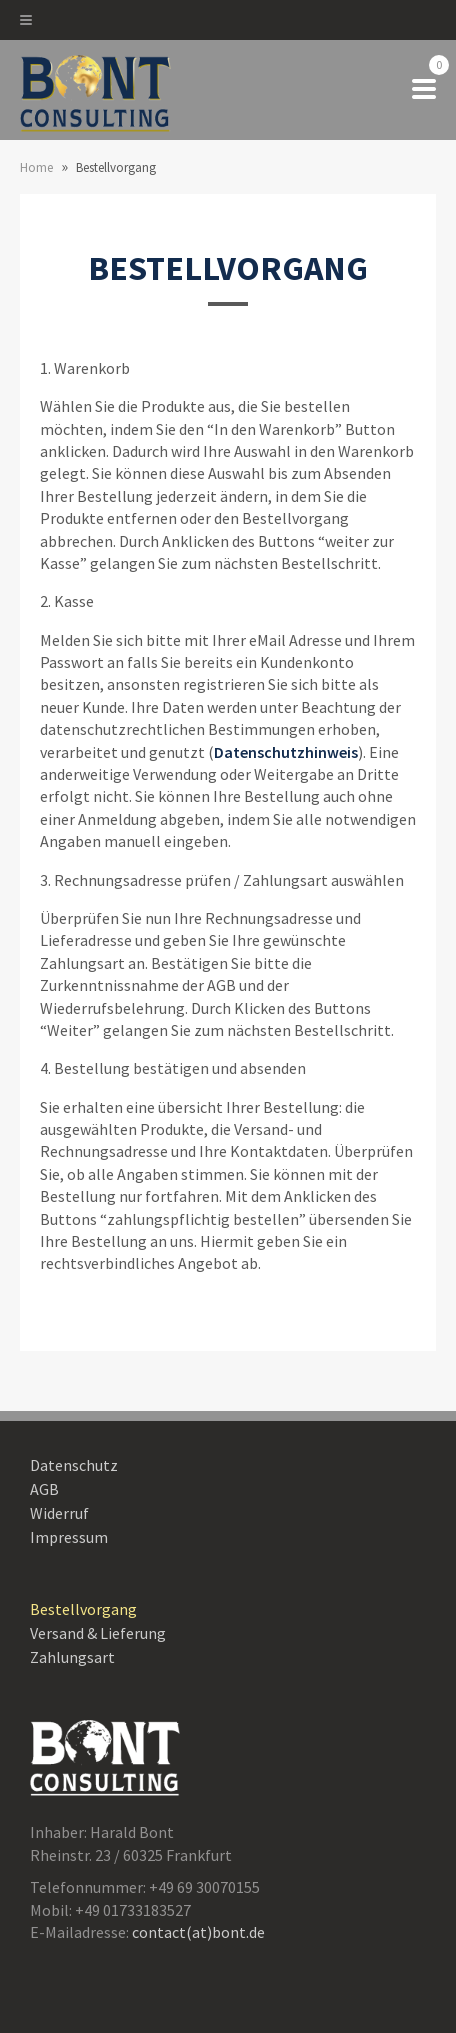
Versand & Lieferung (98, 1633)
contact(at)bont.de (198, 1932)
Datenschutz (74, 1465)
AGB (44, 1489)
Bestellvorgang (83, 1609)
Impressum (69, 1537)
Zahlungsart (72, 1657)
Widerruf (59, 1513)
